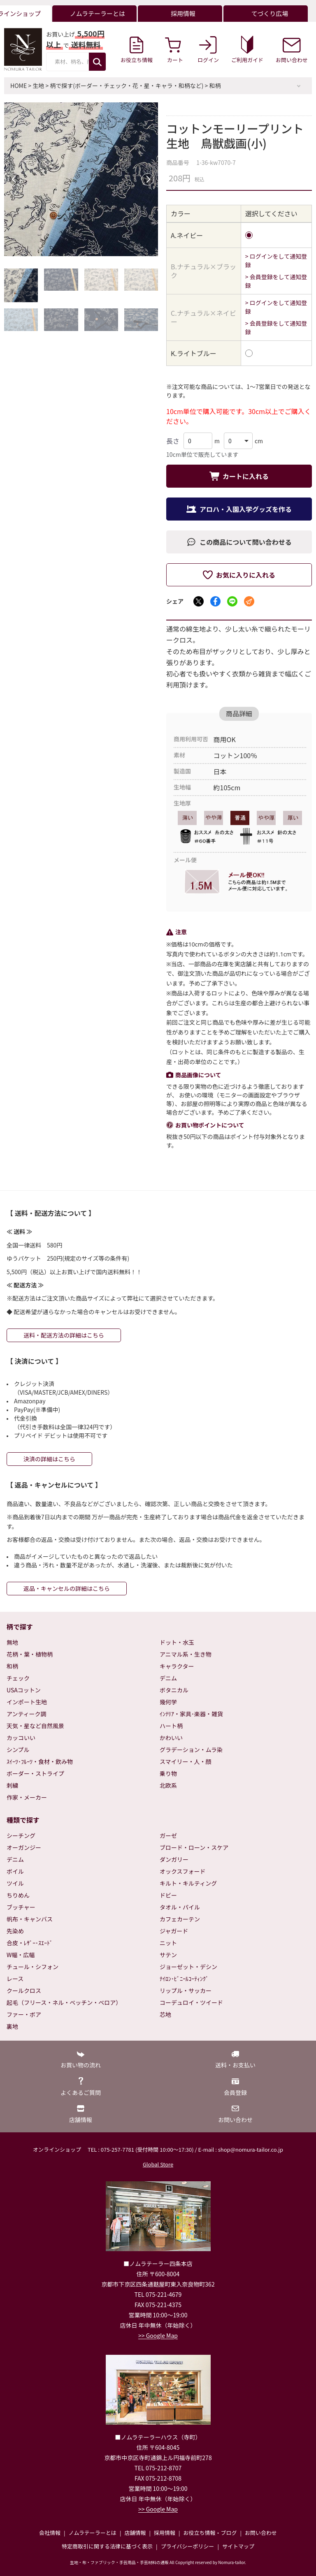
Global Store (158, 2164)
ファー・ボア (24, 2014)
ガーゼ (168, 1835)
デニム (168, 1678)
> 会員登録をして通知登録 (276, 281)
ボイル (15, 1871)
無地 (12, 1642)
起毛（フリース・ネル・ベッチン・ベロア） (64, 2002)
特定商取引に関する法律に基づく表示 (107, 2546)
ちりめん (18, 1895)
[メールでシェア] (249, 601)
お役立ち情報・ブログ (210, 2533)
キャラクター (177, 1666)
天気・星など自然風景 (35, 1726)
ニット (168, 1943)
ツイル (15, 1883)
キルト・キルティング (188, 1883)
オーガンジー (24, 1847)
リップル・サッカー (185, 1990)
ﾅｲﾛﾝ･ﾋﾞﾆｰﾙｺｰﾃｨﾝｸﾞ (184, 1978)
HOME (18, 85)
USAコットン (24, 1690)
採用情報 (164, 2533)
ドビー (168, 1895)
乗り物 (168, 1773)
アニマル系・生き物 (185, 1654)
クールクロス (24, 1990)
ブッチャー (21, 1907)
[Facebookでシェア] (215, 601)
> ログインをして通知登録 (276, 260)
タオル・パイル (180, 1907)
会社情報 (49, 2533)
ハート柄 (171, 1726)
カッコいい (21, 1738)
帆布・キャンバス (30, 1919)
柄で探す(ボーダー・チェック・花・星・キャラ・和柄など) (126, 85)
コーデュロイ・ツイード (191, 2002)
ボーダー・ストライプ (35, 1773)
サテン (168, 1955)
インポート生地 (27, 1702)
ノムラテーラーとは (92, 2533)
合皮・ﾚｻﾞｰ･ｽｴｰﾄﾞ (30, 1943)
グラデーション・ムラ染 (191, 1749)
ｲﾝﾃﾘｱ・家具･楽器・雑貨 (191, 1714)
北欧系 (168, 1785)
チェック (18, 1678)
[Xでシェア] (198, 601)
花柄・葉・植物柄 (30, 1654)
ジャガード (174, 1931)
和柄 (215, 85)
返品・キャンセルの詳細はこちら (66, 1588)
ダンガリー (174, 1859)
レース (15, 1978)
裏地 (12, 2026)
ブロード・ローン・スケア (194, 1847)
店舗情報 (135, 2533)
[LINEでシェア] (232, 601)
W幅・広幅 (21, 1955)
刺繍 (12, 1785)
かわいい (171, 1738)
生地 (38, 85)
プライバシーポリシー (187, 2546)
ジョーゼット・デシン (188, 1967)
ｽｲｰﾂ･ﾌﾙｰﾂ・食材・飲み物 (40, 1761)
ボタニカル (174, 1690)
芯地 (165, 2014)
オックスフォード (183, 1871)
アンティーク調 (26, 1714)
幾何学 (168, 1702)
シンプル (18, 1749)
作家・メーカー (27, 1797)
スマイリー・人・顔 (185, 1761)
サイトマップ (238, 2546)
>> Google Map (158, 2335)
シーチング (21, 1835)
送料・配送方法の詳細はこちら (63, 1335)
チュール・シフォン (32, 1967)
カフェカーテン (180, 1919)
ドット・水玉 (177, 1642)
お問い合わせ (261, 2533)
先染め (15, 1931)
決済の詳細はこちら (49, 1459)
